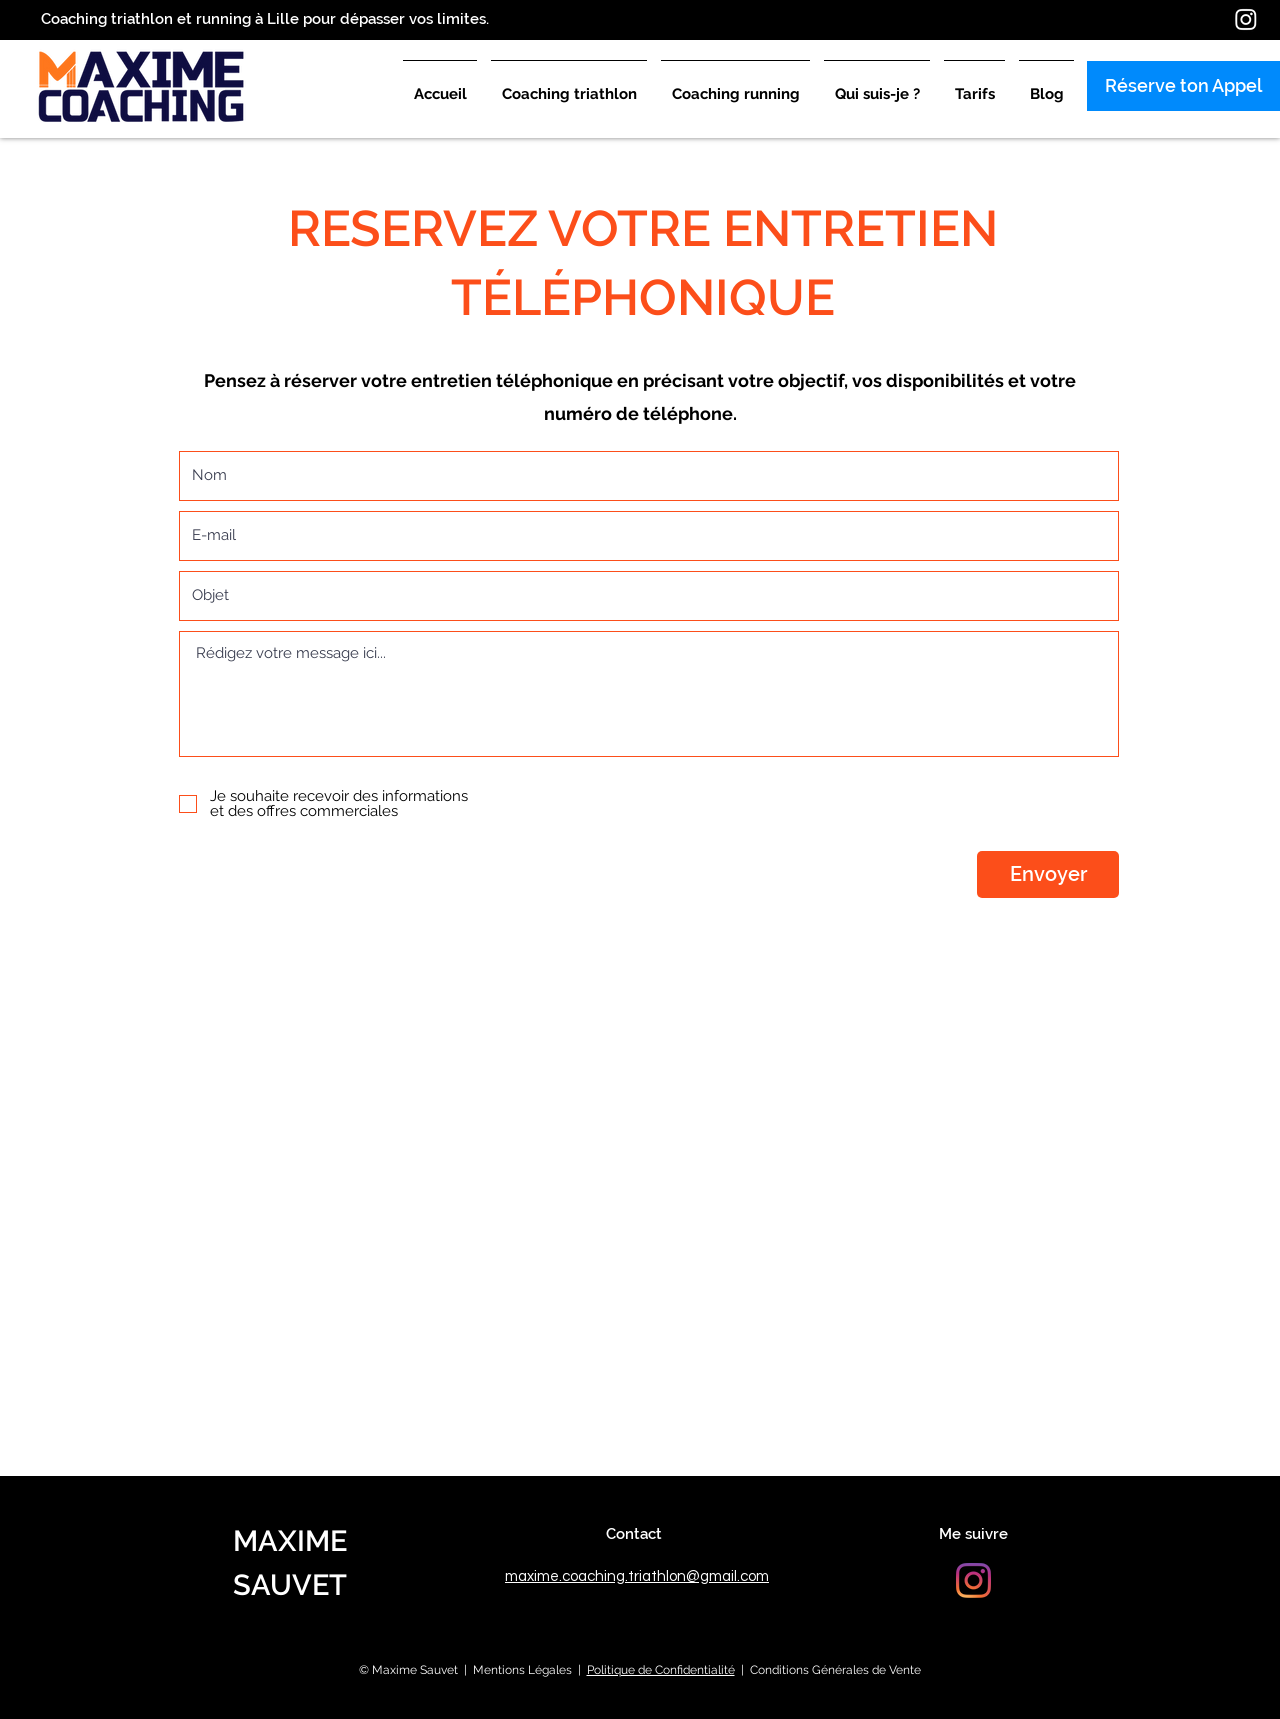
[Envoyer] (1048, 874)
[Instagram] (1246, 19)
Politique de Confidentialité (661, 1670)
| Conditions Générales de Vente (828, 1670)
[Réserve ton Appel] (1183, 86)
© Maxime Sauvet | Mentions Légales (465, 1670)
